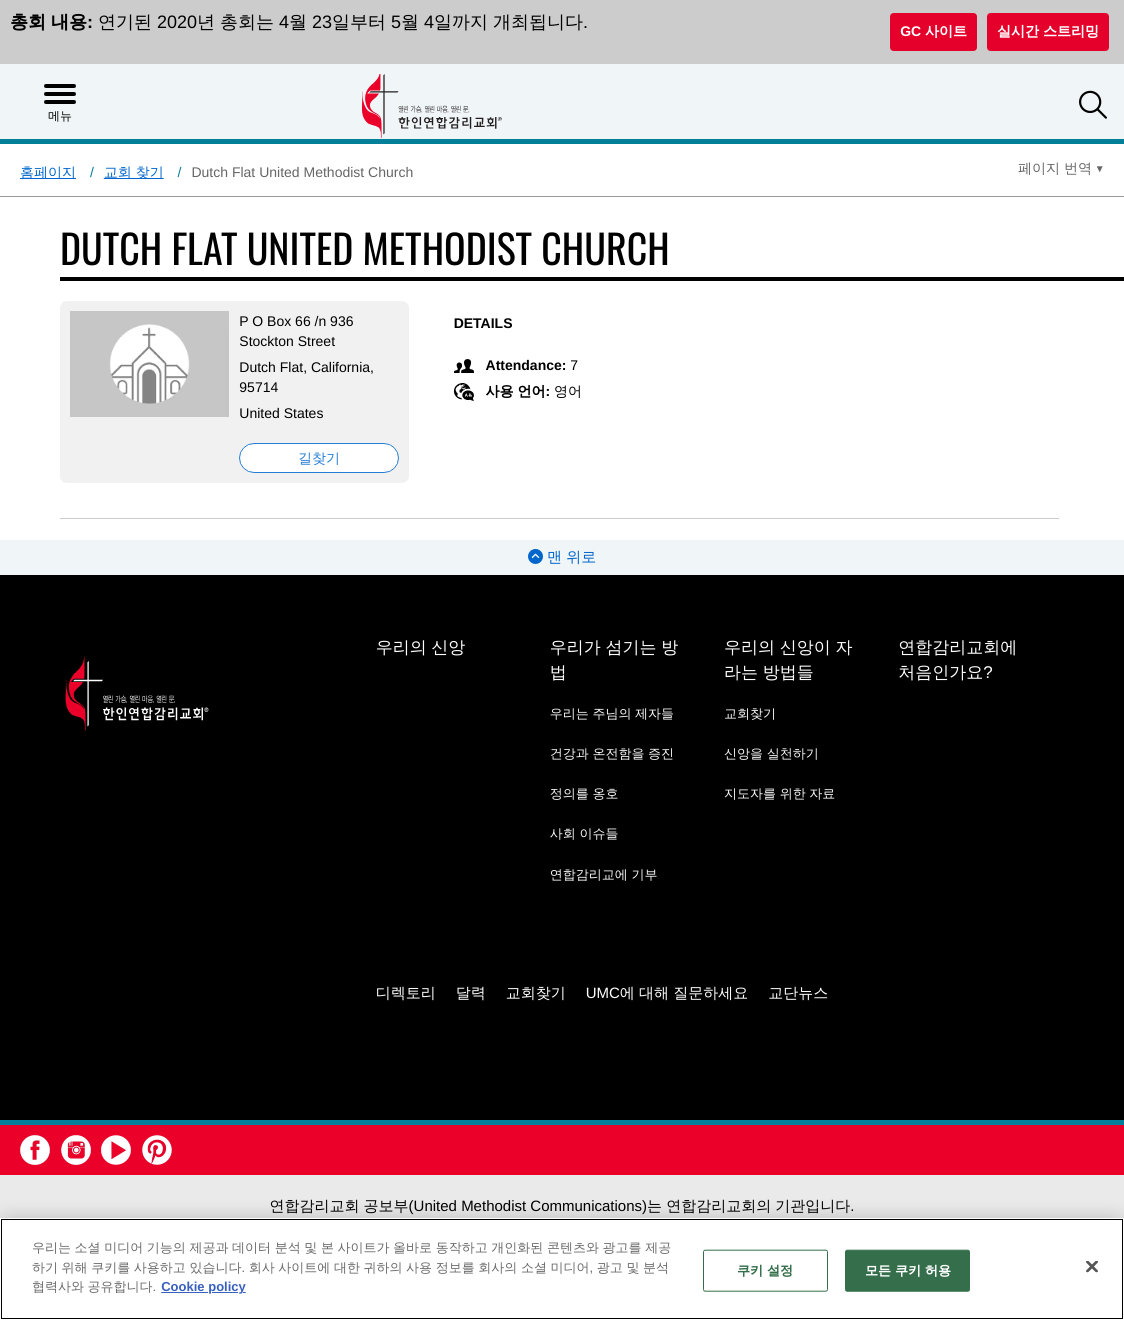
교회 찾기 (134, 172)
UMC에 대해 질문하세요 (667, 993)
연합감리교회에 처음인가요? (957, 660)
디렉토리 (406, 993)
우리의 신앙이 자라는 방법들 (788, 660)
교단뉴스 (798, 993)
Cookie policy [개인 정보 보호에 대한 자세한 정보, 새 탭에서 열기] (203, 1286)
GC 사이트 (933, 31)
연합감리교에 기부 (604, 874)
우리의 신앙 (421, 647)
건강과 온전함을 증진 (612, 753)
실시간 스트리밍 (1048, 31)
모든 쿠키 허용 (908, 1270)
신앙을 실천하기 (771, 753)
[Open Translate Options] (1061, 168)
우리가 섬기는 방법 (614, 660)
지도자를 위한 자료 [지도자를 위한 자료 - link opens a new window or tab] (779, 793)
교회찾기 (750, 713)
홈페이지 (48, 172)
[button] (1093, 107)
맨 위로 (562, 557)
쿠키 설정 (765, 1270)
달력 (471, 993)
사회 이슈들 (584, 833)
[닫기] (1092, 1267)
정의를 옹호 (584, 793)
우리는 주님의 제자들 (612, 713)
